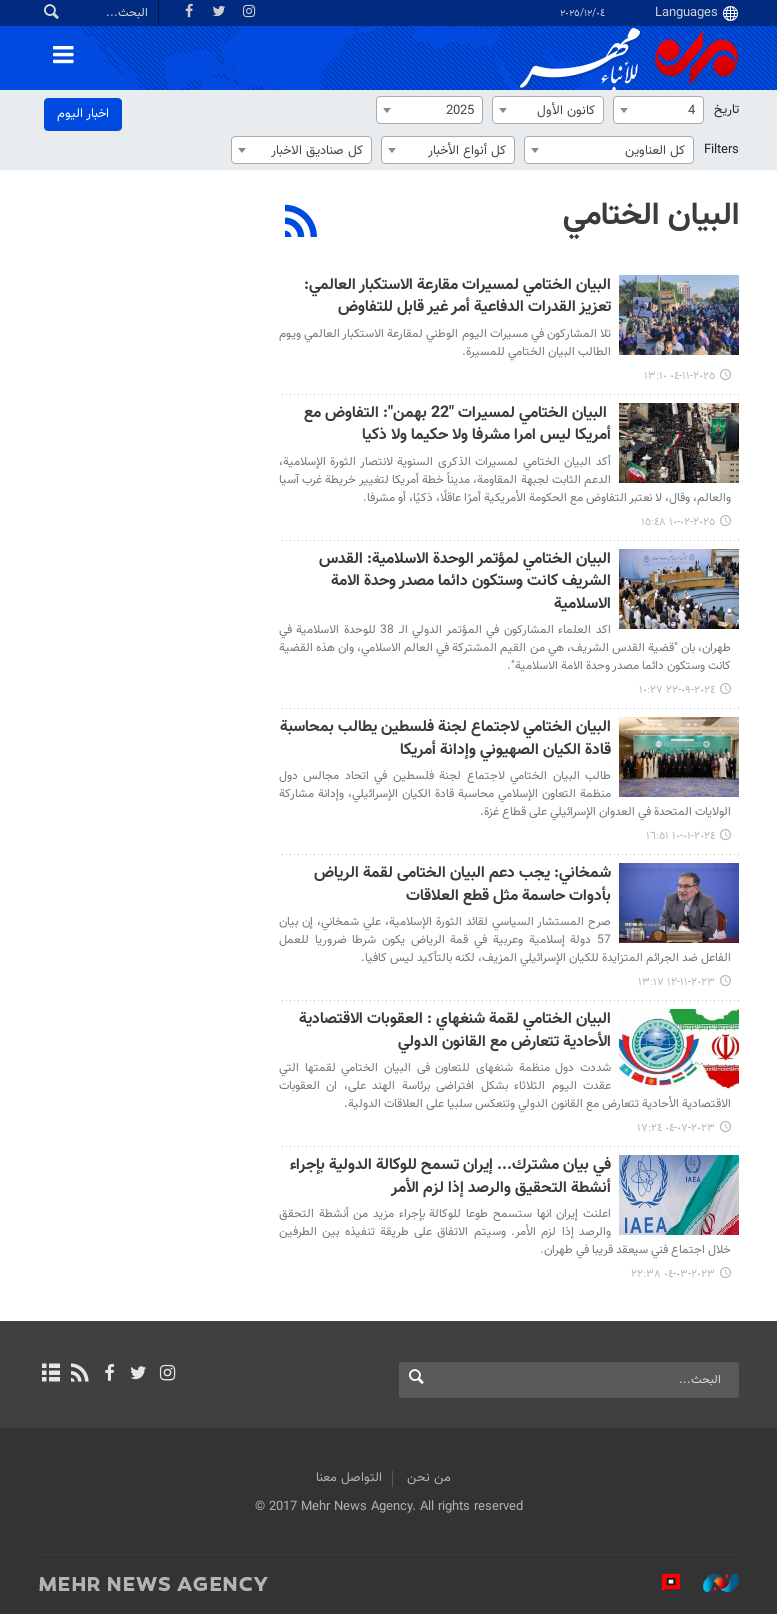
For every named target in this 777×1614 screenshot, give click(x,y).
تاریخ (726, 110)
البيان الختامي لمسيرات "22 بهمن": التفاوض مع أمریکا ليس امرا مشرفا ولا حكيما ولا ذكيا (457, 425)
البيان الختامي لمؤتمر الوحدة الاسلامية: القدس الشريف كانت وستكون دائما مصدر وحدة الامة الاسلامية (465, 583)
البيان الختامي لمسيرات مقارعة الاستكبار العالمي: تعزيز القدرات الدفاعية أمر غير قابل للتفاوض (457, 297)
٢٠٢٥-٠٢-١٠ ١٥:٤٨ (678, 522)
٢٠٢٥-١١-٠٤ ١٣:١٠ (679, 376)
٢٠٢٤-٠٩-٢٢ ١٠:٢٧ (677, 690)
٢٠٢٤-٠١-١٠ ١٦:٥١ (680, 836)
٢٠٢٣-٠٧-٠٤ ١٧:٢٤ (676, 1128)
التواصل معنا (349, 1478)
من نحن (429, 1478)
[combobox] (658, 110)
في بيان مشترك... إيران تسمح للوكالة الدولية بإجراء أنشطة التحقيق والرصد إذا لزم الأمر (450, 1177)
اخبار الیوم (83, 114)
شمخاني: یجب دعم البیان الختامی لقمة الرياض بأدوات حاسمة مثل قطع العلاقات (462, 885)
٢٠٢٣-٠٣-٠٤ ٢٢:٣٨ (673, 1274)
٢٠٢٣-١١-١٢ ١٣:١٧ (676, 982)
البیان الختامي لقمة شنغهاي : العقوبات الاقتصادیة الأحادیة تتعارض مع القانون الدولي (455, 1031)
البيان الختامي (651, 216)
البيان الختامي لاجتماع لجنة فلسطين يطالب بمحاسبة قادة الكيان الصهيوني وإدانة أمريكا (445, 739)
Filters (721, 150)
